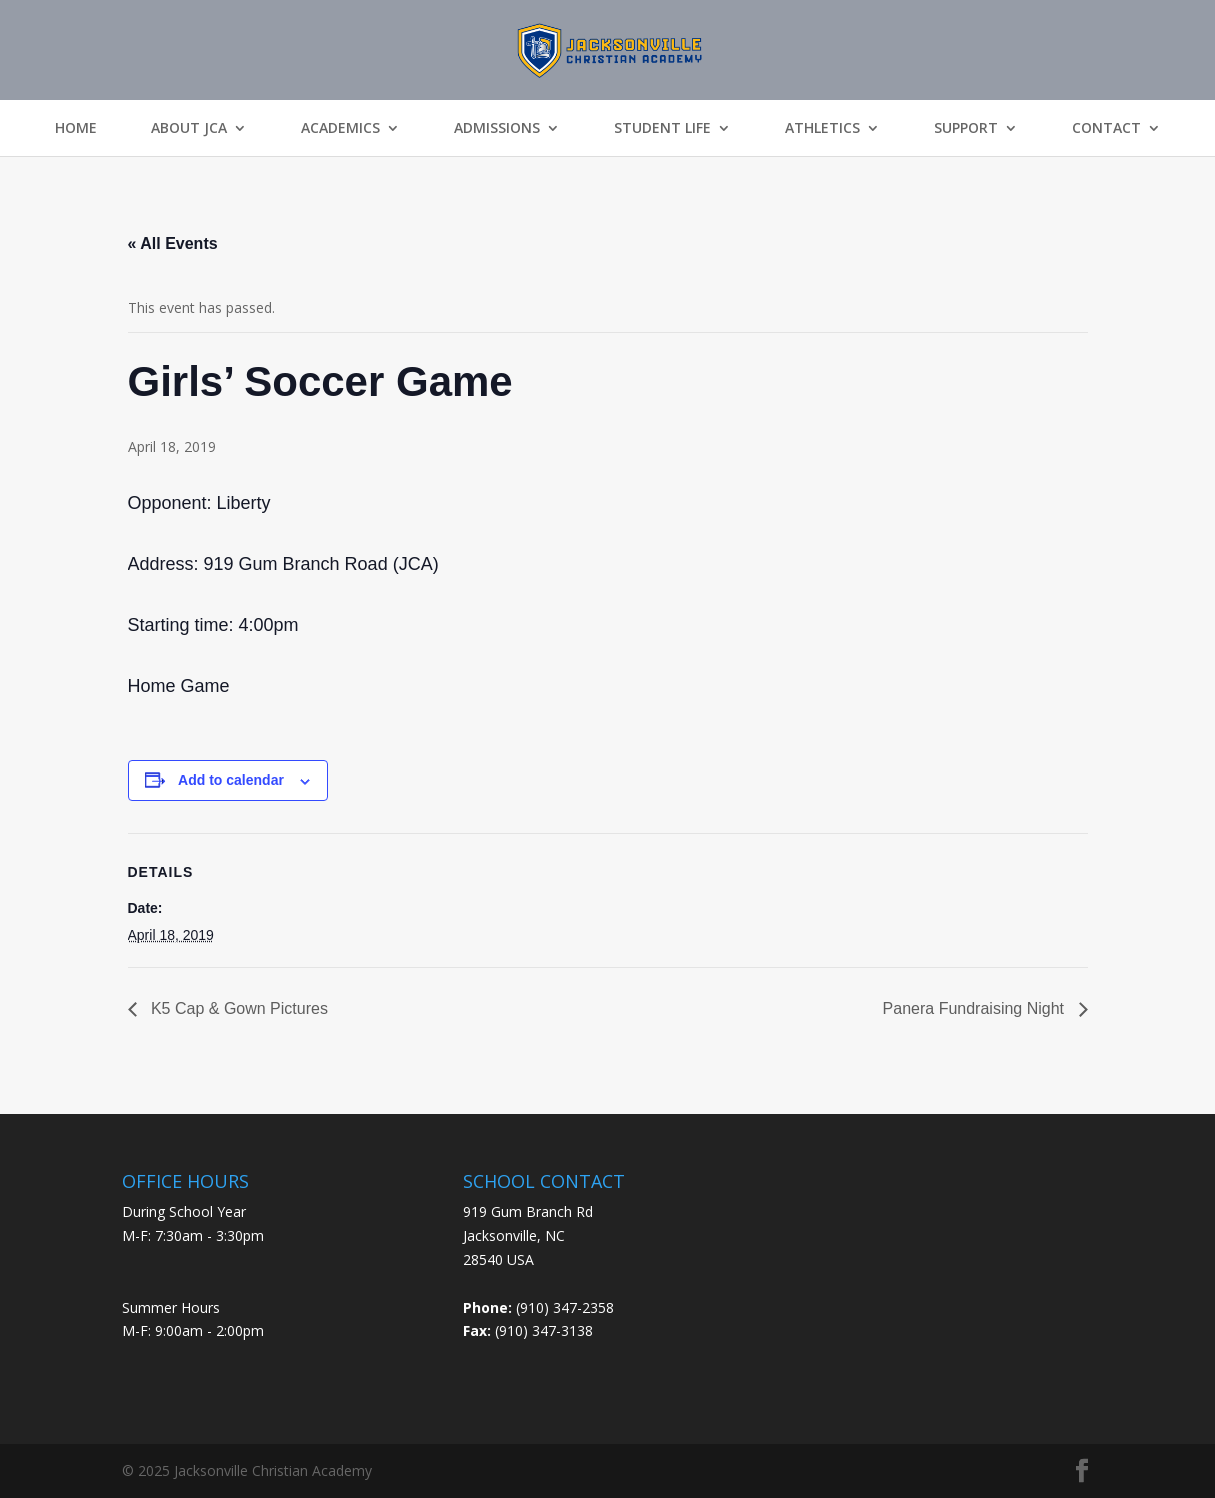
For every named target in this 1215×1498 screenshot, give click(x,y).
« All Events (173, 243)
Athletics (822, 128)
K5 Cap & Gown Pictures (237, 1008)
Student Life (662, 128)
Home (76, 128)
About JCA (189, 128)
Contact (1106, 128)
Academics (340, 128)
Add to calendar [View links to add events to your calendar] (231, 780)
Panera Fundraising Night (976, 1008)
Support (966, 128)
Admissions (497, 128)
